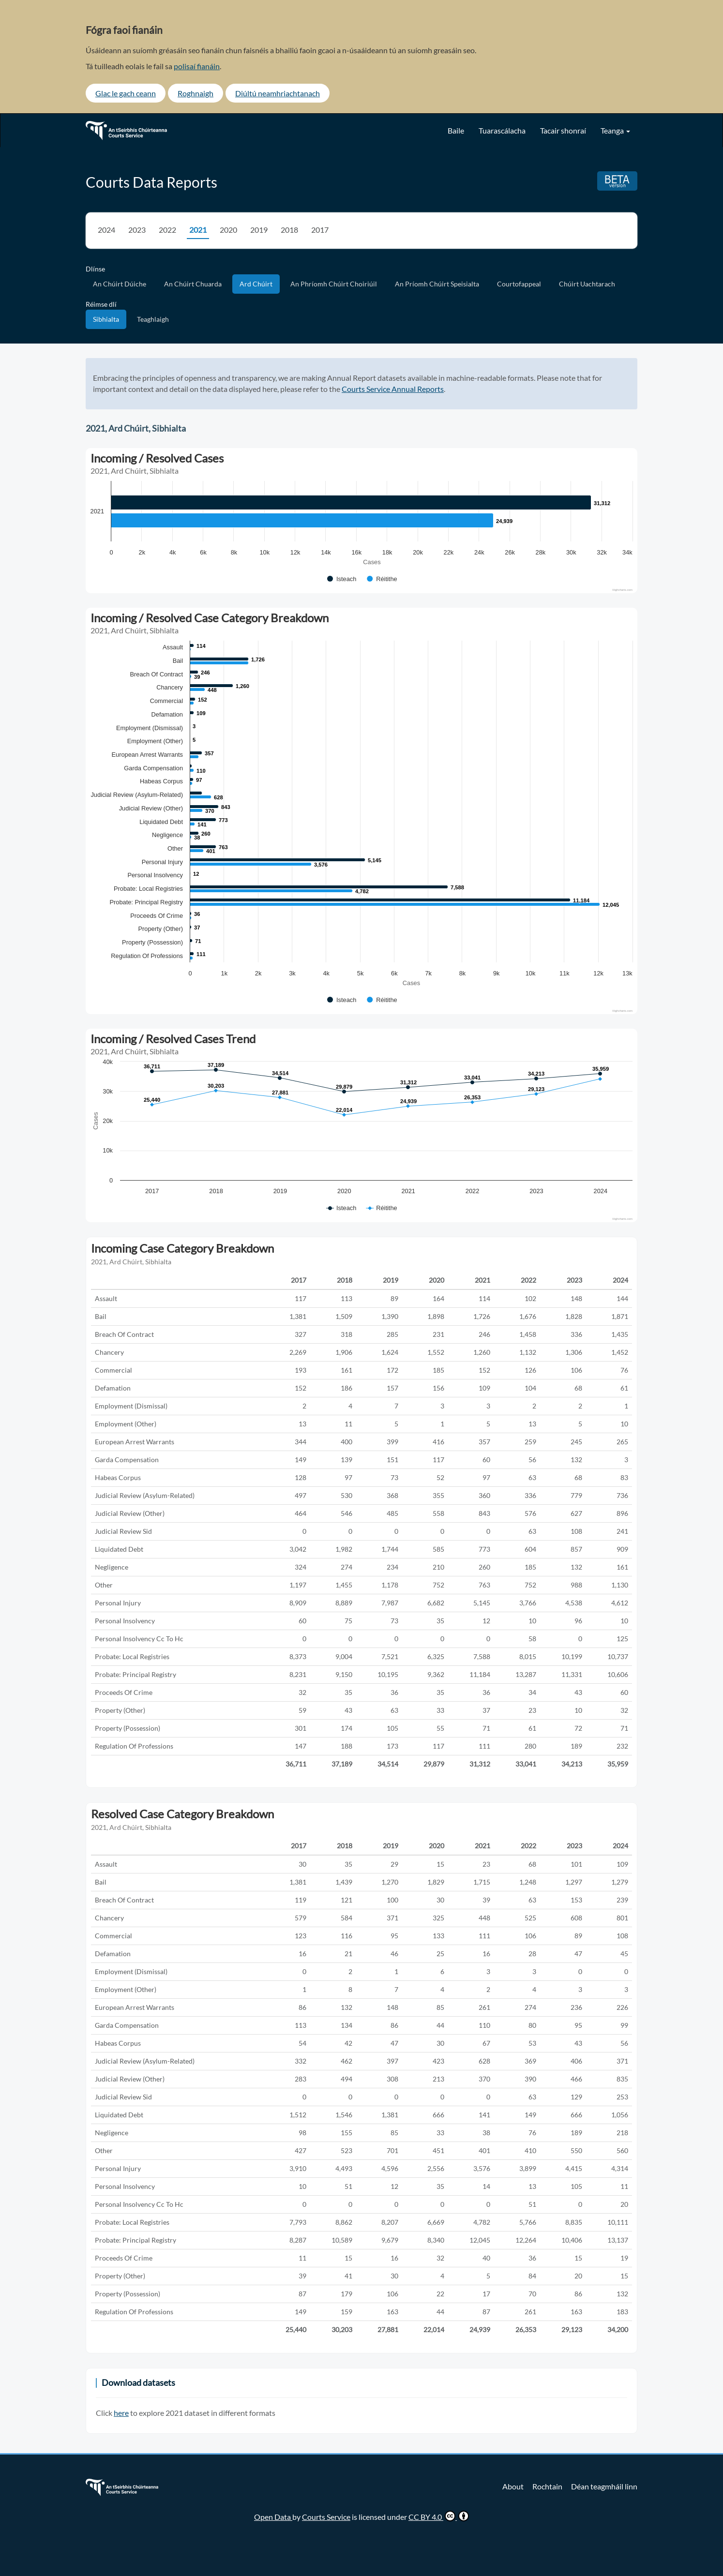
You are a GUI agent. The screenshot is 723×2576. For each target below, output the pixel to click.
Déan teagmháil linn (604, 2486)
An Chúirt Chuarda (193, 284)
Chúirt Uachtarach (587, 284)
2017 (320, 229)
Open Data (273, 2516)
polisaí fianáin (197, 66)
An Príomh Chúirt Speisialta (437, 284)
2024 (106, 229)
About (513, 2486)
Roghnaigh (195, 93)
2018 (289, 229)
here (121, 2412)
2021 (198, 229)
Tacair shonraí (563, 130)
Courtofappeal (519, 284)
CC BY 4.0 (438, 2516)
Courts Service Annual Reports (393, 388)
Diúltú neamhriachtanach (277, 93)
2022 (167, 229)
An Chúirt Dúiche (119, 284)
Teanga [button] (615, 130)
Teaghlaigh (153, 319)
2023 (137, 229)
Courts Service (326, 2516)
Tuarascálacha (502, 130)
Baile (456, 130)
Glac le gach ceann (125, 93)
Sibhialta (106, 319)
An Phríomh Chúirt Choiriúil (333, 284)
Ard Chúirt (256, 284)
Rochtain (547, 2486)
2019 (259, 229)
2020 (228, 229)
